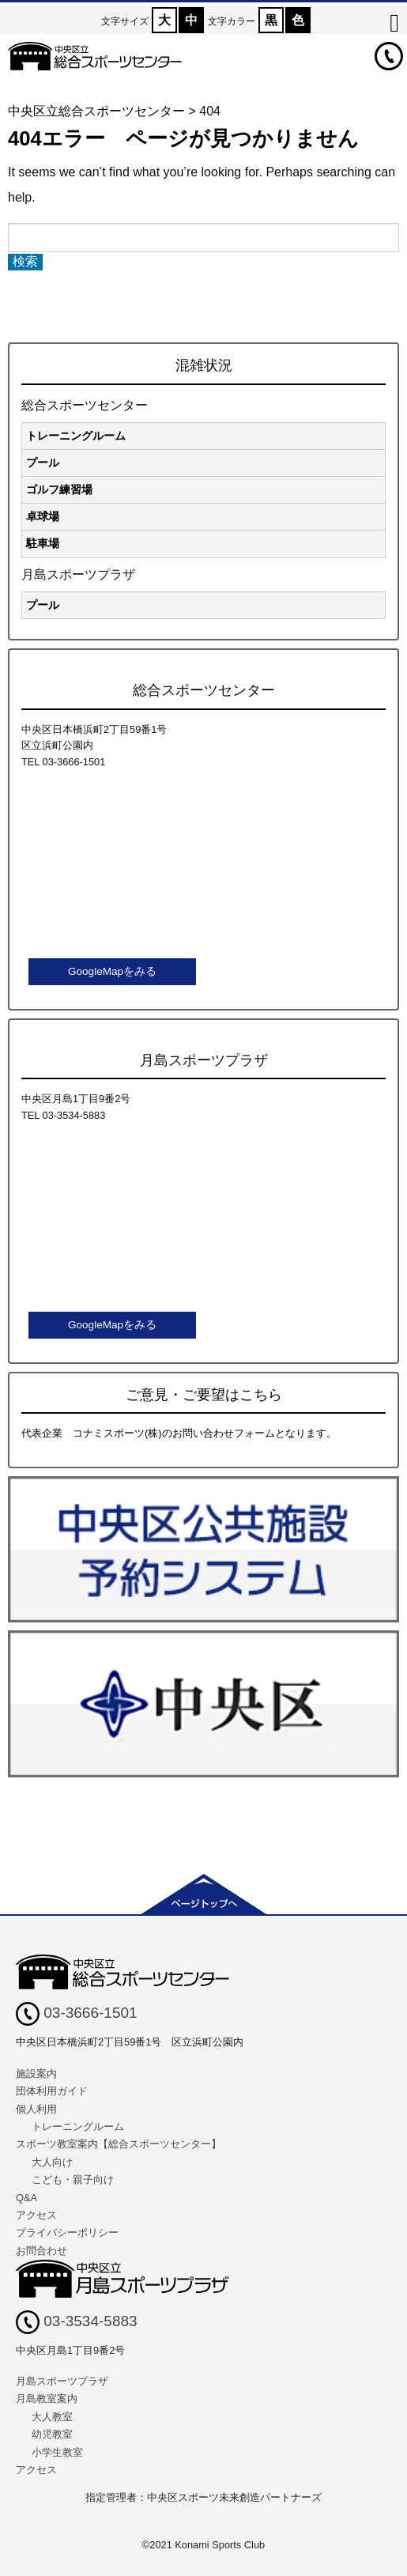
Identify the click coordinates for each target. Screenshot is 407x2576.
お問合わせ (41, 2251)
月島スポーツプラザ (62, 2381)
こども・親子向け (73, 2179)
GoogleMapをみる (112, 971)
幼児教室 (52, 2434)
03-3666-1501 (77, 2012)
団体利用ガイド (52, 2091)
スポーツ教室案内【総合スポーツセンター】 (118, 2144)
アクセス (36, 2215)
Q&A (26, 2198)
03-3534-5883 (77, 2321)
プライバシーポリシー (67, 2232)
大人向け (52, 2162)
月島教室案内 (46, 2398)
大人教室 (52, 2417)
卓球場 (42, 516)
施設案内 (36, 2073)
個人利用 (36, 2109)
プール (42, 462)
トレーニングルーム (76, 435)
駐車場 (42, 543)
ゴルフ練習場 (59, 489)
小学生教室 (57, 2452)
